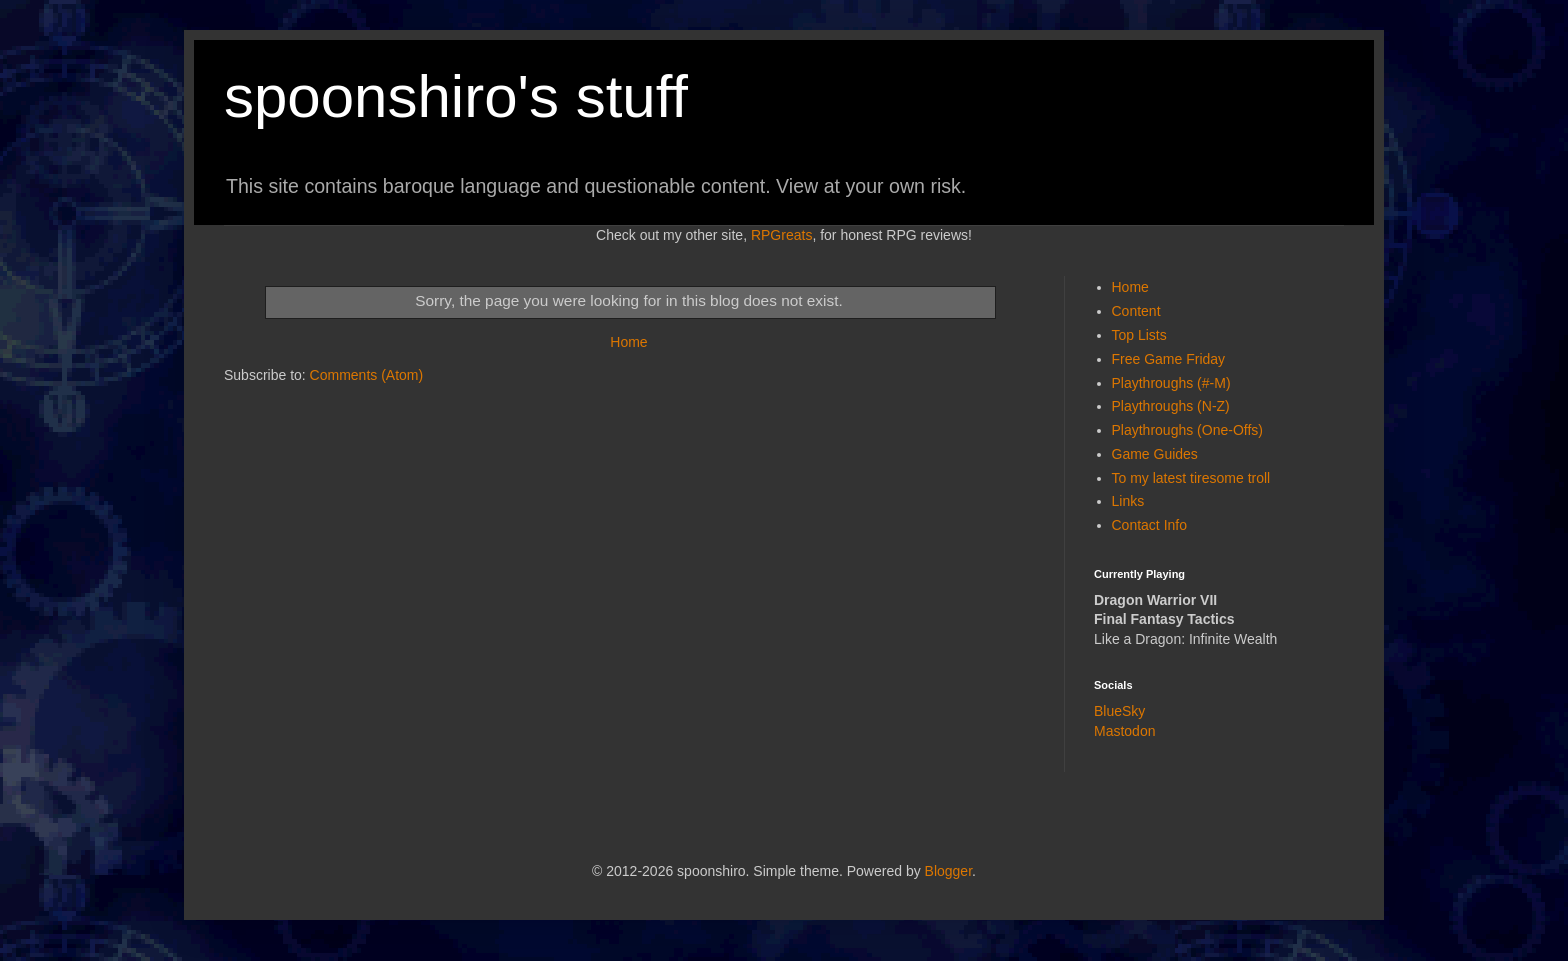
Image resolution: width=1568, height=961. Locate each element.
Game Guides (1155, 454)
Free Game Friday (1169, 359)
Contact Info (1150, 525)
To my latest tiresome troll (1191, 478)
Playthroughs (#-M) (1171, 383)
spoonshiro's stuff (456, 96)
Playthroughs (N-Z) (1171, 406)
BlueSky (1119, 711)
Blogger (948, 871)
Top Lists (1139, 335)
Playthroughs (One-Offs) (1187, 430)
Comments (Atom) (367, 375)
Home (628, 342)
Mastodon (1124, 731)
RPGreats (781, 235)
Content (1136, 311)
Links (1128, 501)
